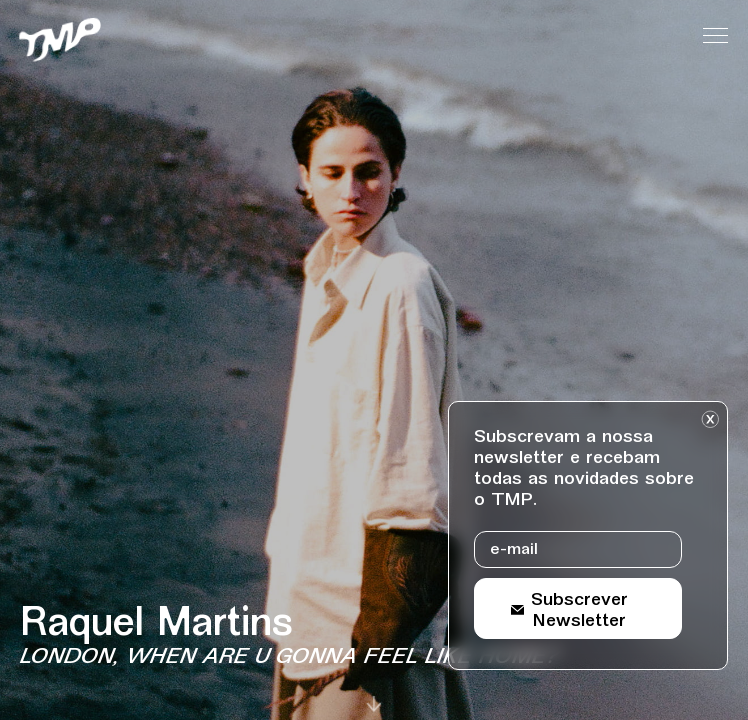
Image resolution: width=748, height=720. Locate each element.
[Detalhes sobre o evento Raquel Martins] (319, 638)
